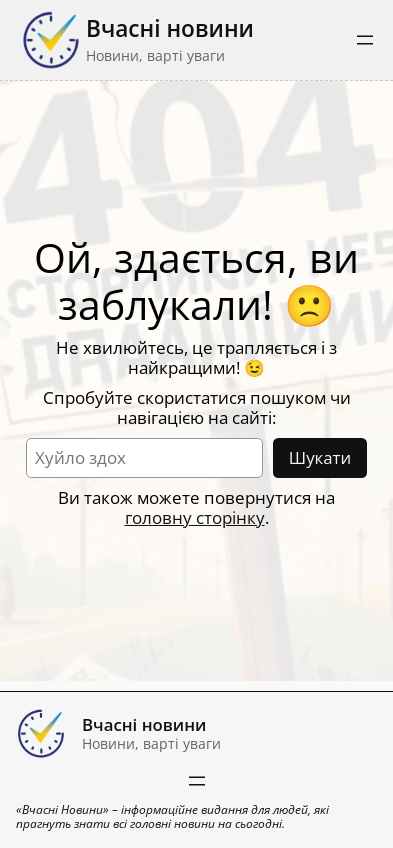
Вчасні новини (170, 28)
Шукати (320, 457)
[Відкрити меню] (365, 40)
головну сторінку (195, 517)
